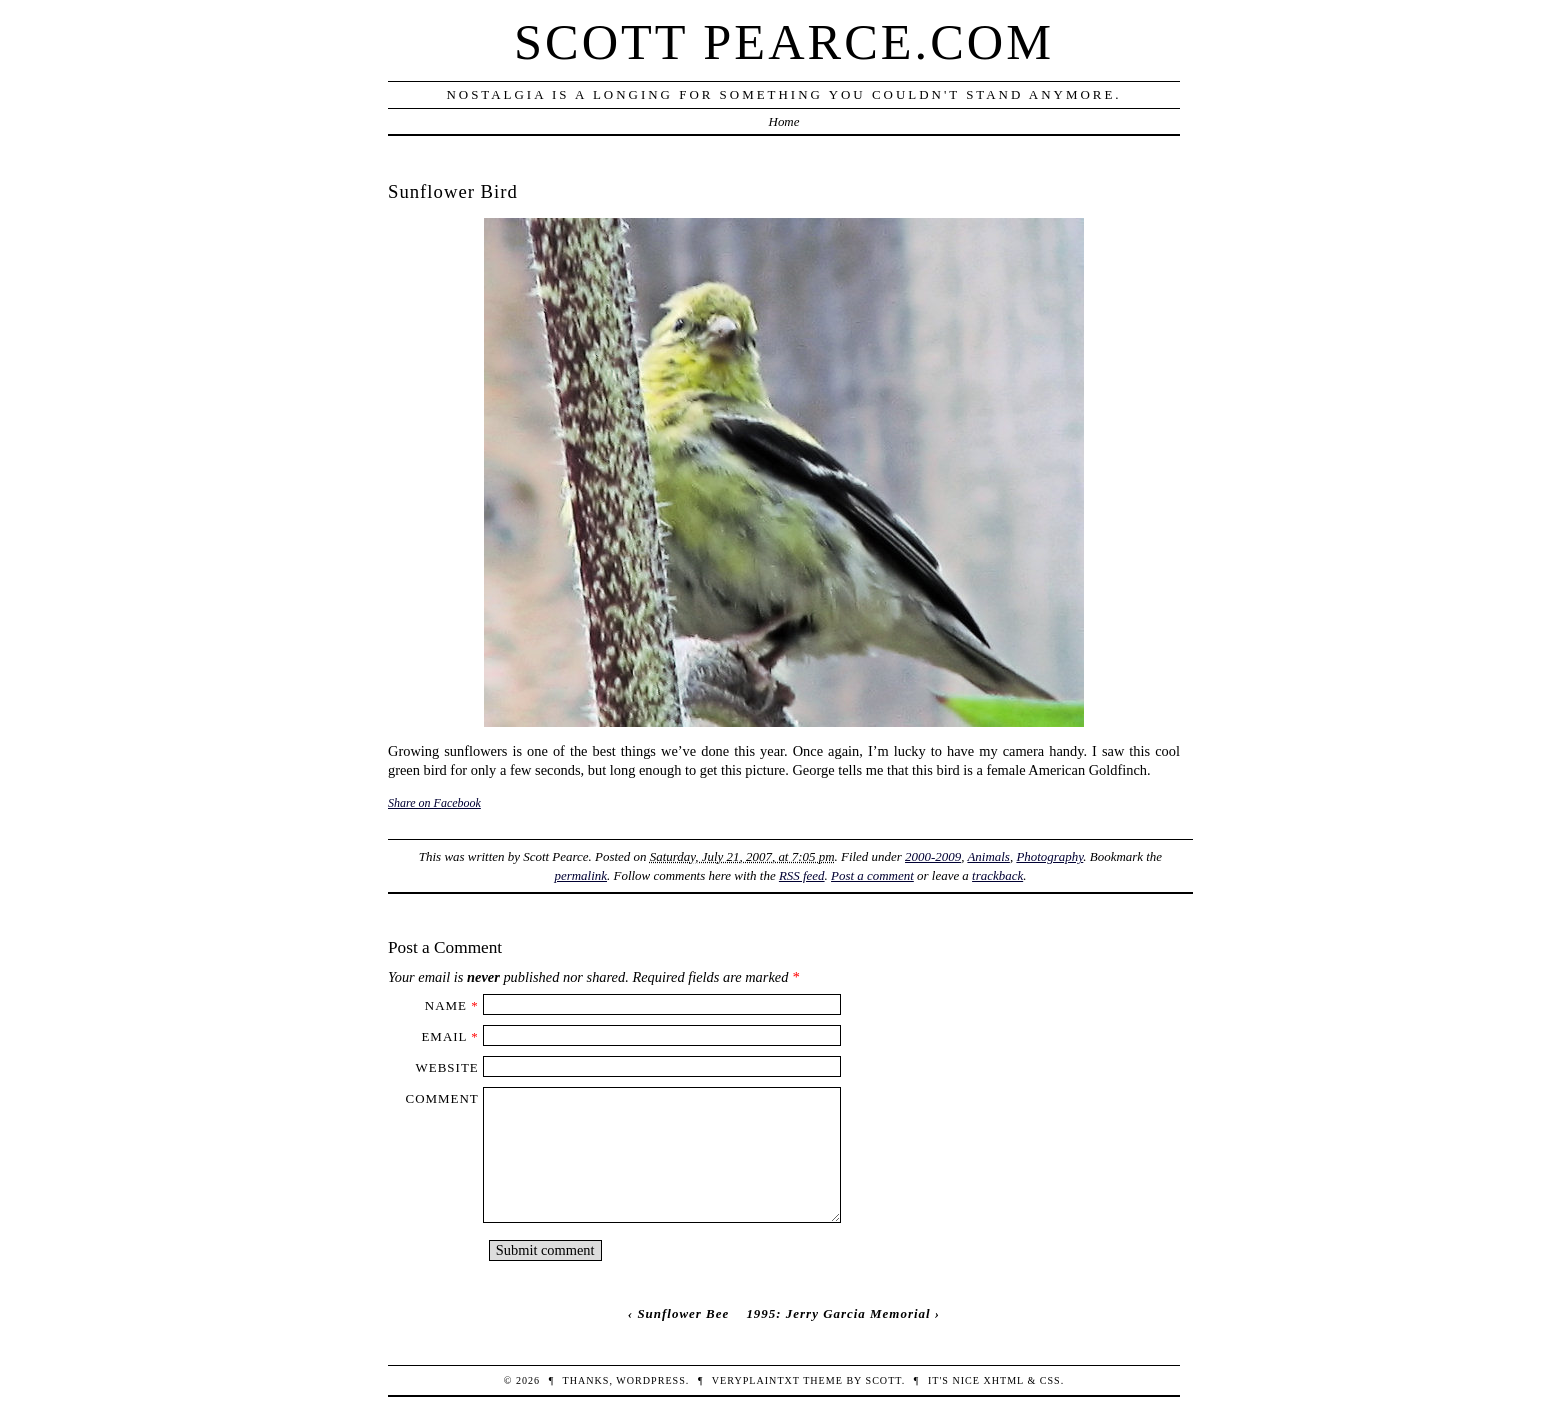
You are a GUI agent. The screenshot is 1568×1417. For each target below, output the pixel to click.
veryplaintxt (756, 1380)
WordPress (650, 1380)
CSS (1050, 1380)
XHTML (1003, 1380)
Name (446, 1005)
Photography (1049, 856)
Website (447, 1067)
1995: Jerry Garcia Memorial (838, 1313)
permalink (581, 875)
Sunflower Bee (683, 1313)
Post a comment (872, 875)
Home (784, 121)
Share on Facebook (434, 803)
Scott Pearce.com (784, 42)
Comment (442, 1098)
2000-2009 (933, 856)
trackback (997, 875)
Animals (988, 856)
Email (444, 1036)
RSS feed (802, 875)
